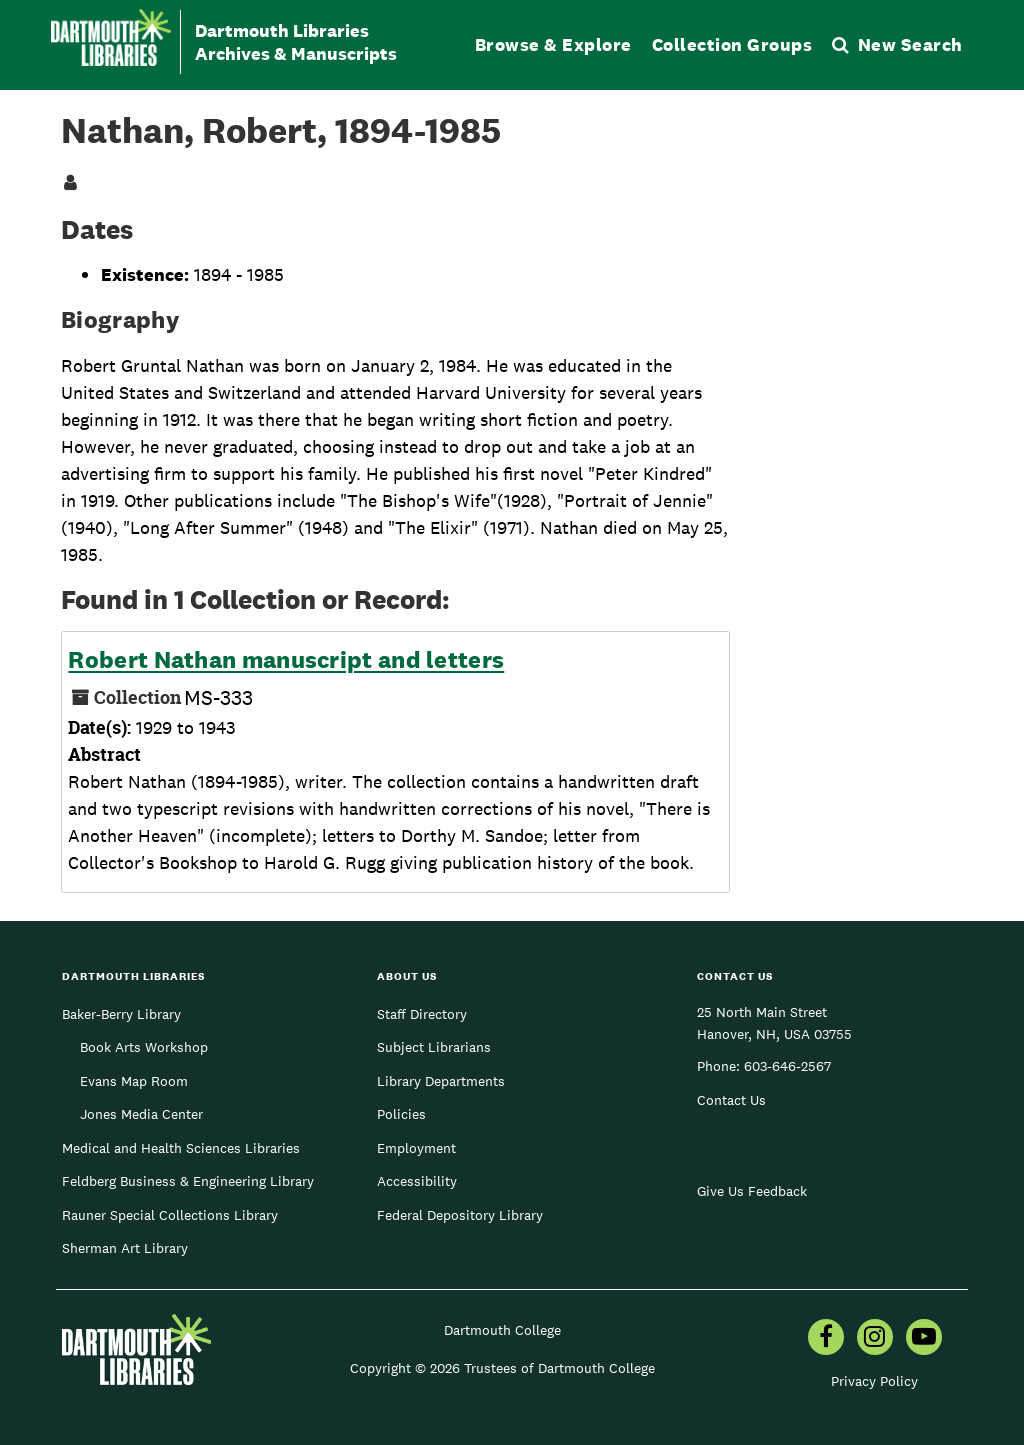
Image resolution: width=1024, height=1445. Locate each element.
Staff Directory (422, 1014)
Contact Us (731, 1100)
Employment (416, 1148)
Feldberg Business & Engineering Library (188, 1181)
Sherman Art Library (125, 1248)
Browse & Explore (553, 44)
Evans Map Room (134, 1081)
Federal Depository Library (460, 1215)
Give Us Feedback (752, 1191)
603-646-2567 (787, 1066)
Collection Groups (732, 44)
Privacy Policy (874, 1381)
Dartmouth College (502, 1330)
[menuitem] (826, 1339)
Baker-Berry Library (121, 1014)
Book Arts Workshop (144, 1047)
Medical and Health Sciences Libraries (181, 1148)
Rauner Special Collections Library (170, 1215)
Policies (401, 1114)
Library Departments (441, 1081)
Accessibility (417, 1181)
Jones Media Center (141, 1114)
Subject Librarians (434, 1047)
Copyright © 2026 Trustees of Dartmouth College (502, 1368)
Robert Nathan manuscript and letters (286, 660)
